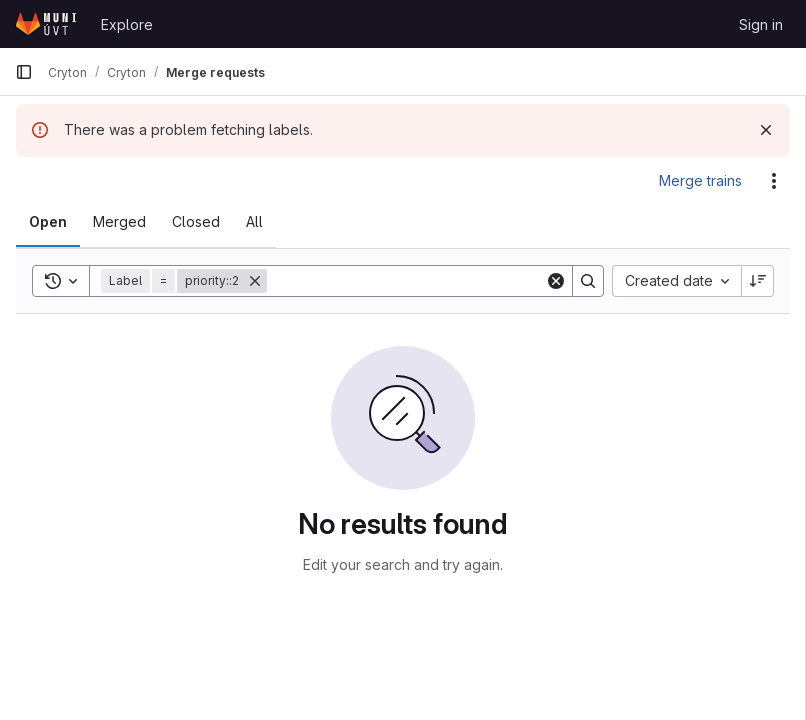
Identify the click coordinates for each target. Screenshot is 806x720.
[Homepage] (48, 24)
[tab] (48, 222)
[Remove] (255, 281)
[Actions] (774, 181)
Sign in (761, 24)
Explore (127, 24)
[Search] (406, 281)
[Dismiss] (766, 130)
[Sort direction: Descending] (758, 281)
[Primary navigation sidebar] (24, 72)
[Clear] (556, 281)
